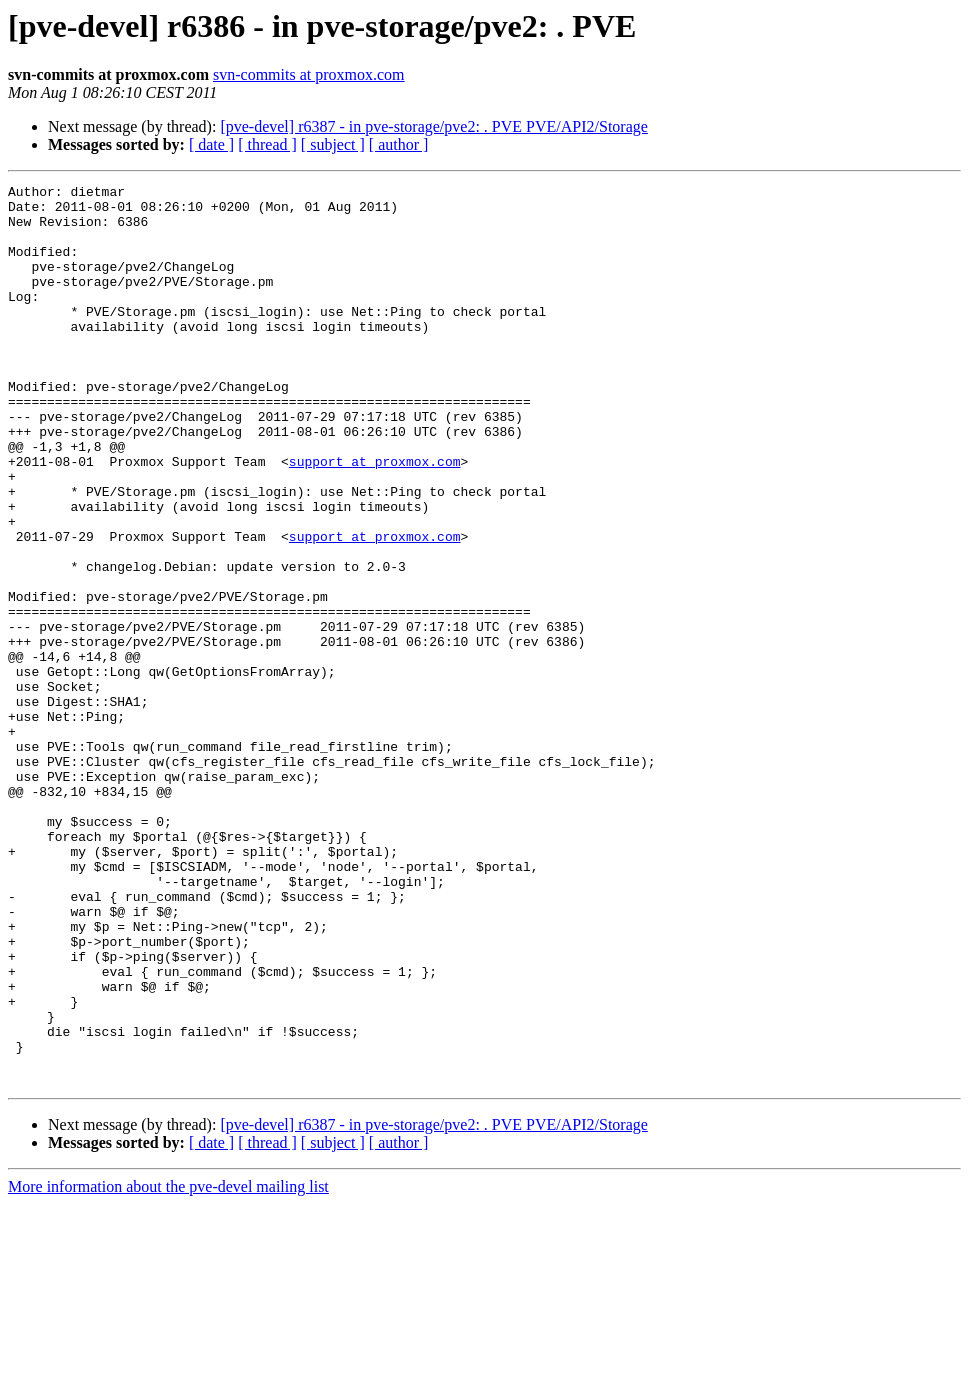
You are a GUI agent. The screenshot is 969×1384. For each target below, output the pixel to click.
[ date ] (211, 144)
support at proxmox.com (375, 518)
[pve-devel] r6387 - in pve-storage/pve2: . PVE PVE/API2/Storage (433, 126)
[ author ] (399, 144)
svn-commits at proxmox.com (309, 74)
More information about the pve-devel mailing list (168, 1366)
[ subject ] (333, 144)
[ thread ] (267, 144)
